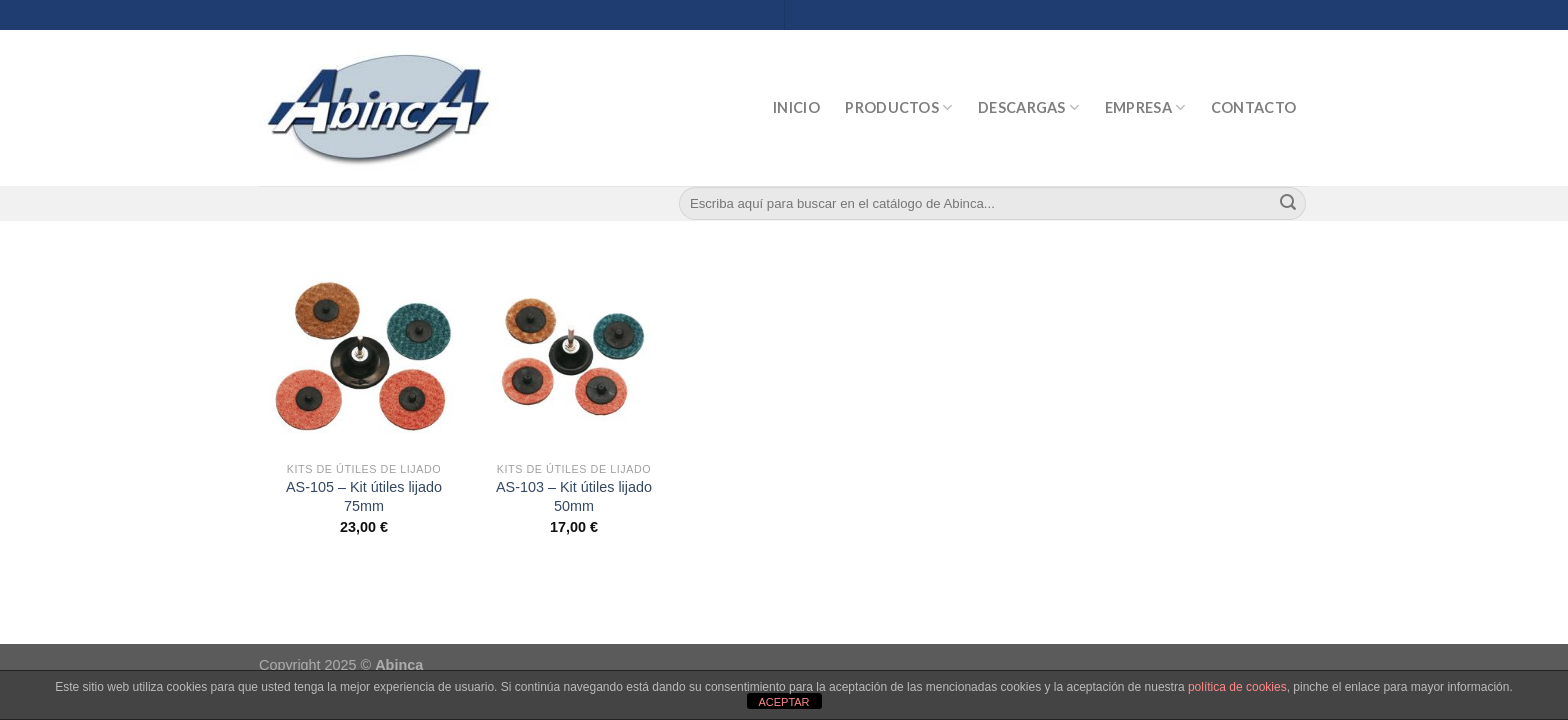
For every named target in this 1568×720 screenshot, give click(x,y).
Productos (898, 107)
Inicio (796, 107)
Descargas (1028, 107)
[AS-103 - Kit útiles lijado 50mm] (574, 356)
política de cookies (1237, 687)
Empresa (1145, 107)
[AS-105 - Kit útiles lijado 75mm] (364, 356)
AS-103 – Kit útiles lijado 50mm (574, 496)
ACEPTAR (783, 702)
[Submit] (1288, 204)
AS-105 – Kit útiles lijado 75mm (364, 496)
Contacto (1253, 107)
